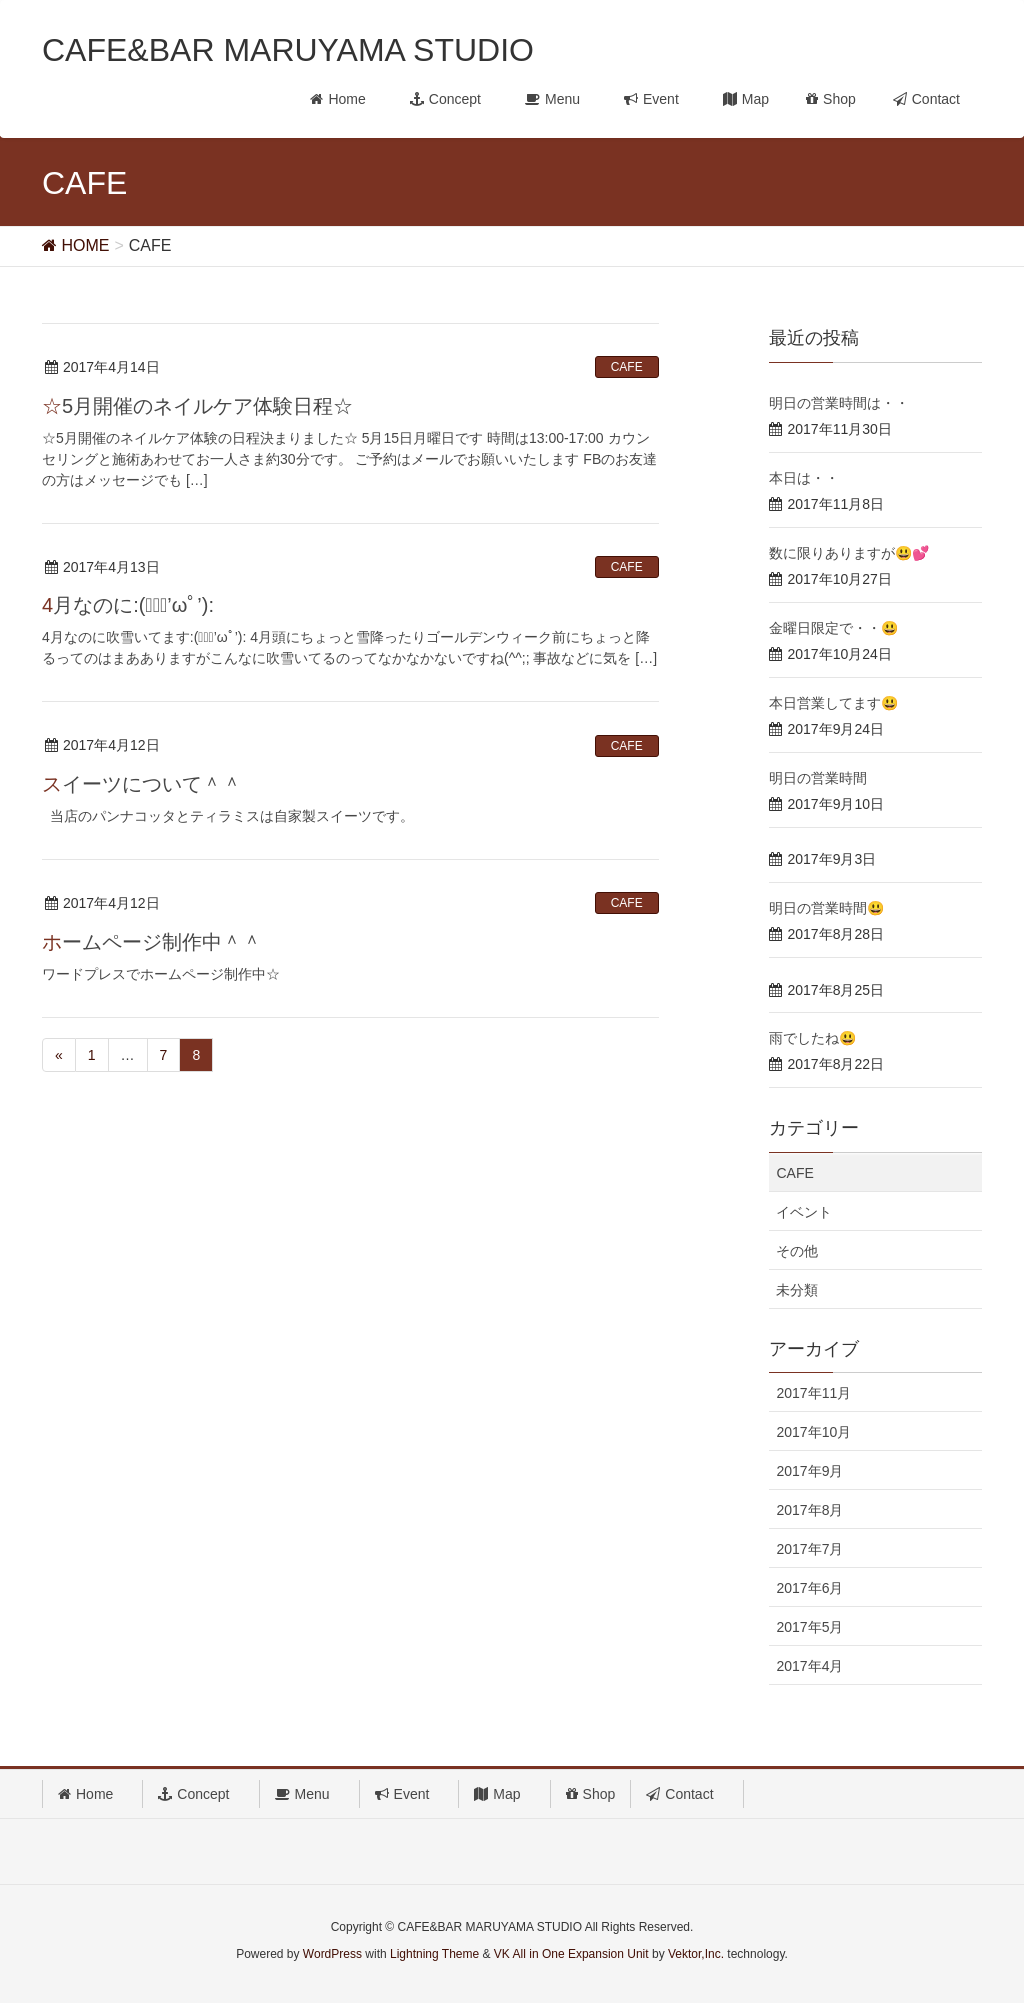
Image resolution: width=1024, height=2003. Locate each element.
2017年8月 (809, 1510)
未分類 (797, 1290)
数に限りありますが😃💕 (849, 553)
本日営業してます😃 (833, 703)
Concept (200, 1794)
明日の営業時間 (818, 778)
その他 (797, 1251)
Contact (686, 1794)
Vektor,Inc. (696, 1954)
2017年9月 (809, 1471)
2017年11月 (813, 1393)
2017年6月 (809, 1588)
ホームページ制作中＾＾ (152, 942)
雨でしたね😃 (812, 1038)
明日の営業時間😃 (826, 908)
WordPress (332, 1954)
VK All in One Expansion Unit (571, 1954)
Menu (309, 1794)
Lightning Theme (434, 1954)
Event (409, 1794)
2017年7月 (809, 1549)
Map (504, 1794)
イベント (804, 1212)
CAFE (627, 367)
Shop (591, 1794)
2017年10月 (813, 1432)
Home (92, 1794)
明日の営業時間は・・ (839, 403)
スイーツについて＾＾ (142, 784)
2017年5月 (809, 1627)
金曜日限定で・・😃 (833, 628)
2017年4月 (809, 1666)
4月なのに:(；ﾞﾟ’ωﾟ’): (128, 605)
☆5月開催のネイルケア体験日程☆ (197, 406)
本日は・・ (804, 478)
